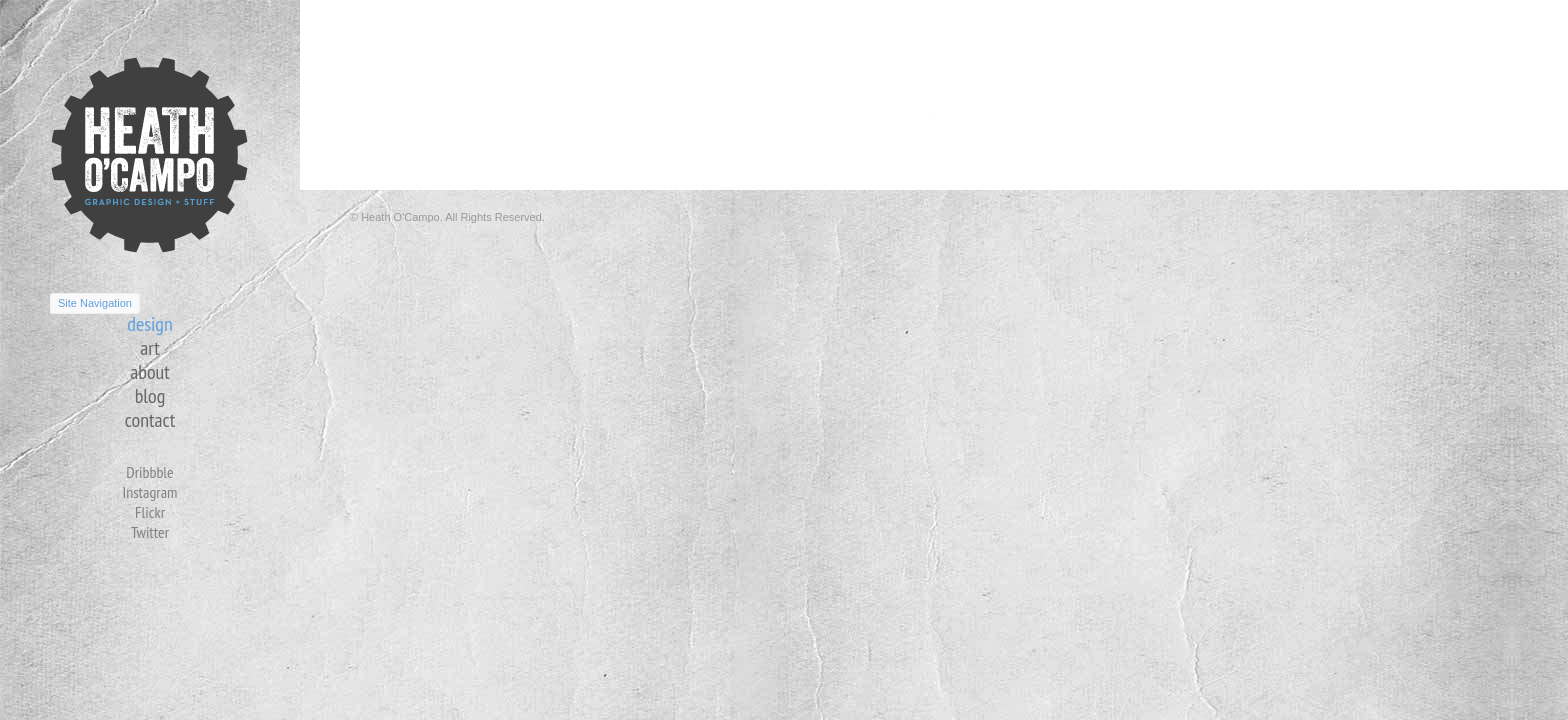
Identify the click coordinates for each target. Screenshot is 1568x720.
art (149, 348)
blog (150, 396)
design (149, 324)
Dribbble (149, 472)
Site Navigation (95, 303)
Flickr (150, 512)
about (150, 372)
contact (150, 420)
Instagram (149, 492)
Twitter (150, 532)
